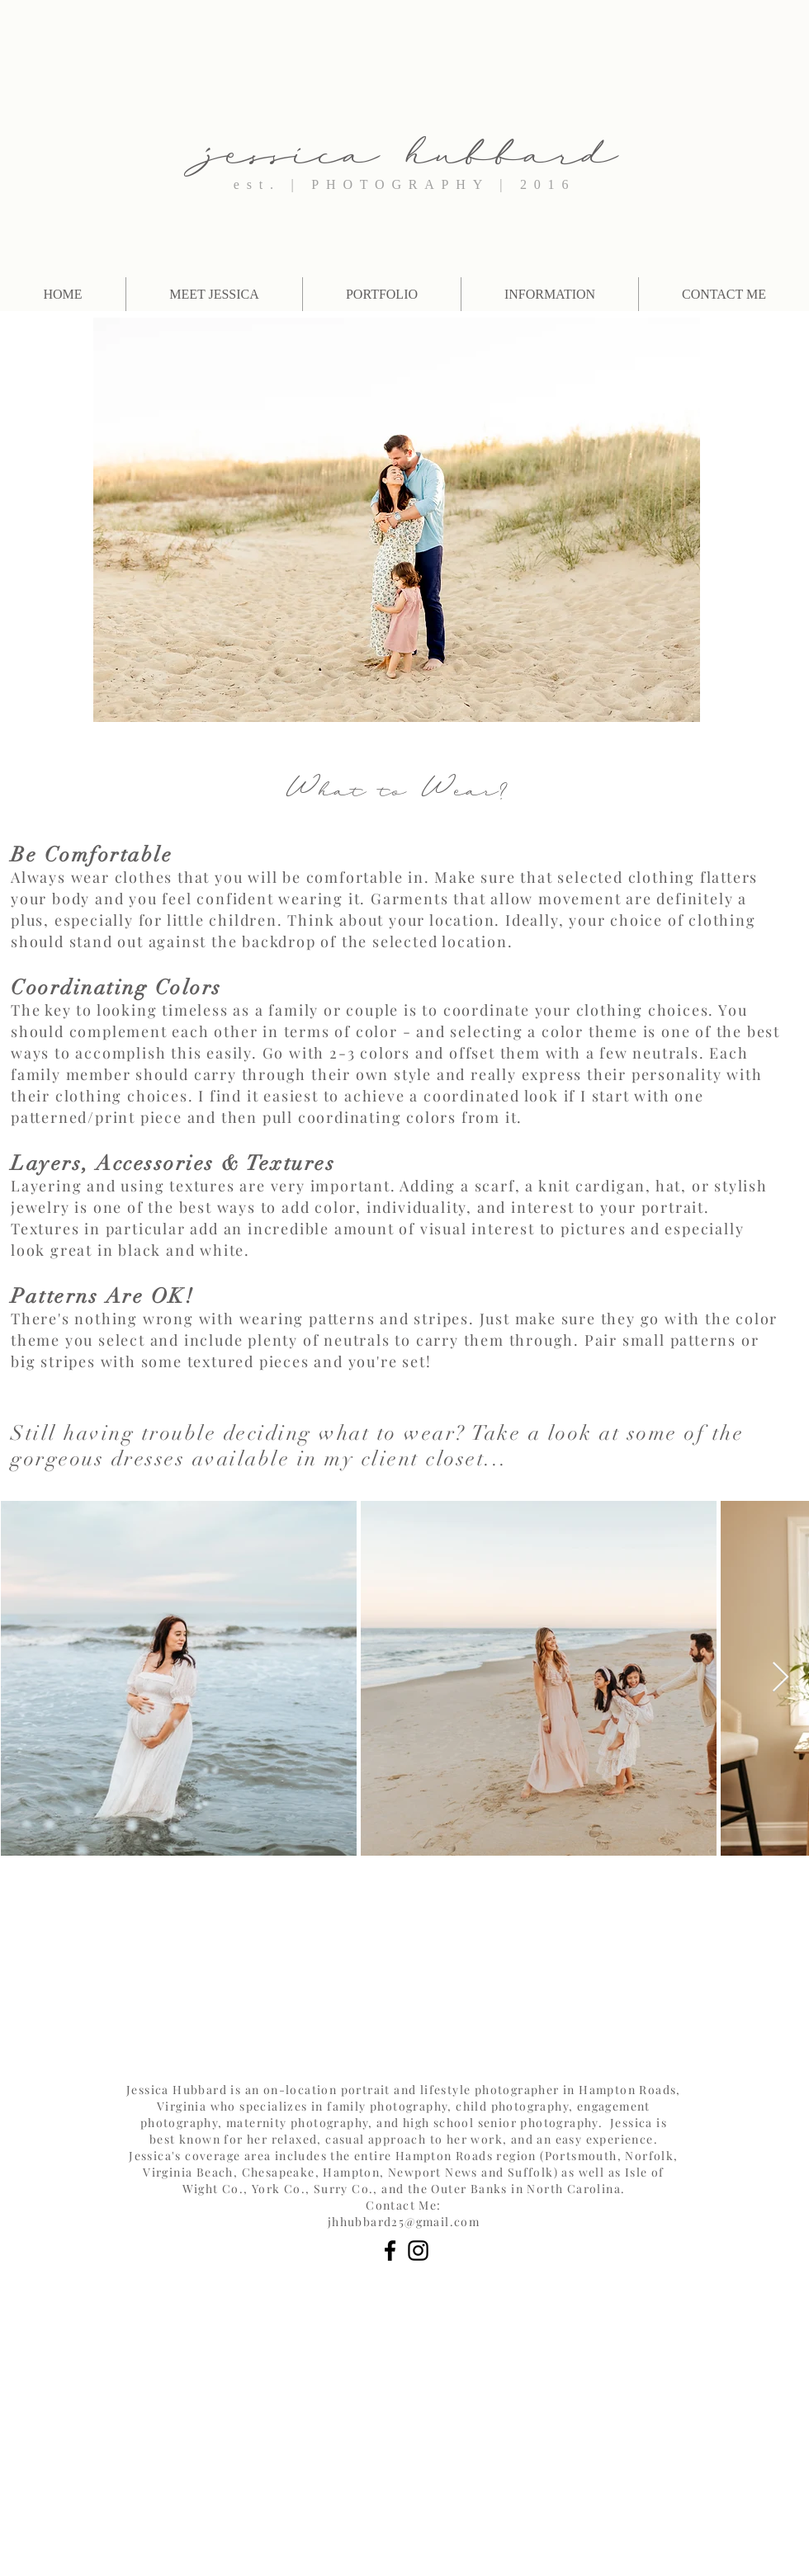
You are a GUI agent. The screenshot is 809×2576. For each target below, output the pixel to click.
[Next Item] (780, 1678)
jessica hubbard (411, 143)
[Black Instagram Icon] (418, 2250)
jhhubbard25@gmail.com (404, 2221)
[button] (549, 294)
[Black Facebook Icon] (390, 2250)
